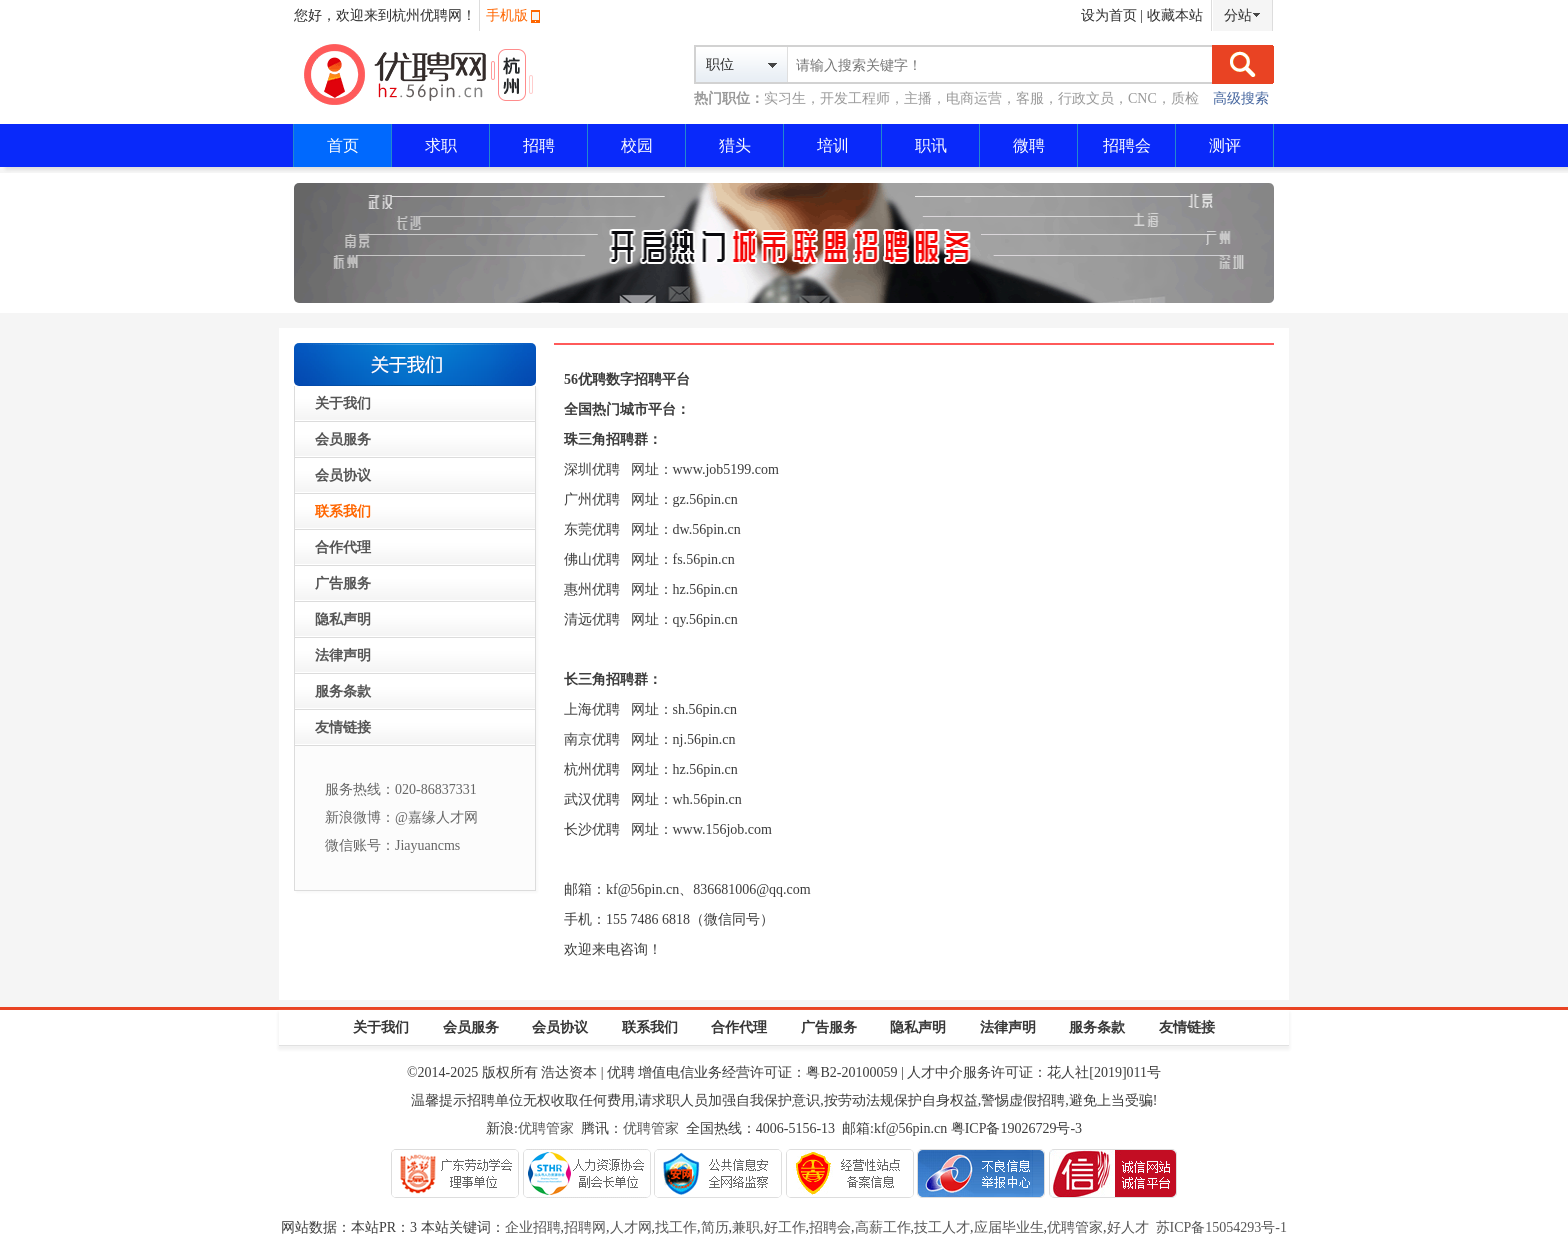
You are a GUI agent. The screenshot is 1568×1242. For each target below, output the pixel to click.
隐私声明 (343, 619)
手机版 (507, 15)
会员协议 (343, 475)
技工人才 (942, 1227)
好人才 (1128, 1227)
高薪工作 (883, 1227)
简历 (715, 1227)
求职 (441, 145)
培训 (833, 145)
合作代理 (343, 547)
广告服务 (343, 583)
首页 (343, 145)
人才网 (631, 1227)
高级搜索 (1241, 98)
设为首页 (1109, 15)
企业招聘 (533, 1227)
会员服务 (343, 439)
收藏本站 (1175, 15)
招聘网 (585, 1227)
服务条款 (343, 691)
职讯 (931, 145)
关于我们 (343, 403)
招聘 (539, 145)
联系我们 (343, 511)
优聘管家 (546, 1128)
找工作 (676, 1227)
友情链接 (343, 727)
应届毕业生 (1009, 1227)
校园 (637, 145)
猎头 (735, 145)
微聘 (1029, 145)
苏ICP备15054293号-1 (1221, 1227)
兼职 (746, 1227)
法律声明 (343, 655)
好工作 (785, 1227)
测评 (1225, 145)
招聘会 (1127, 145)
